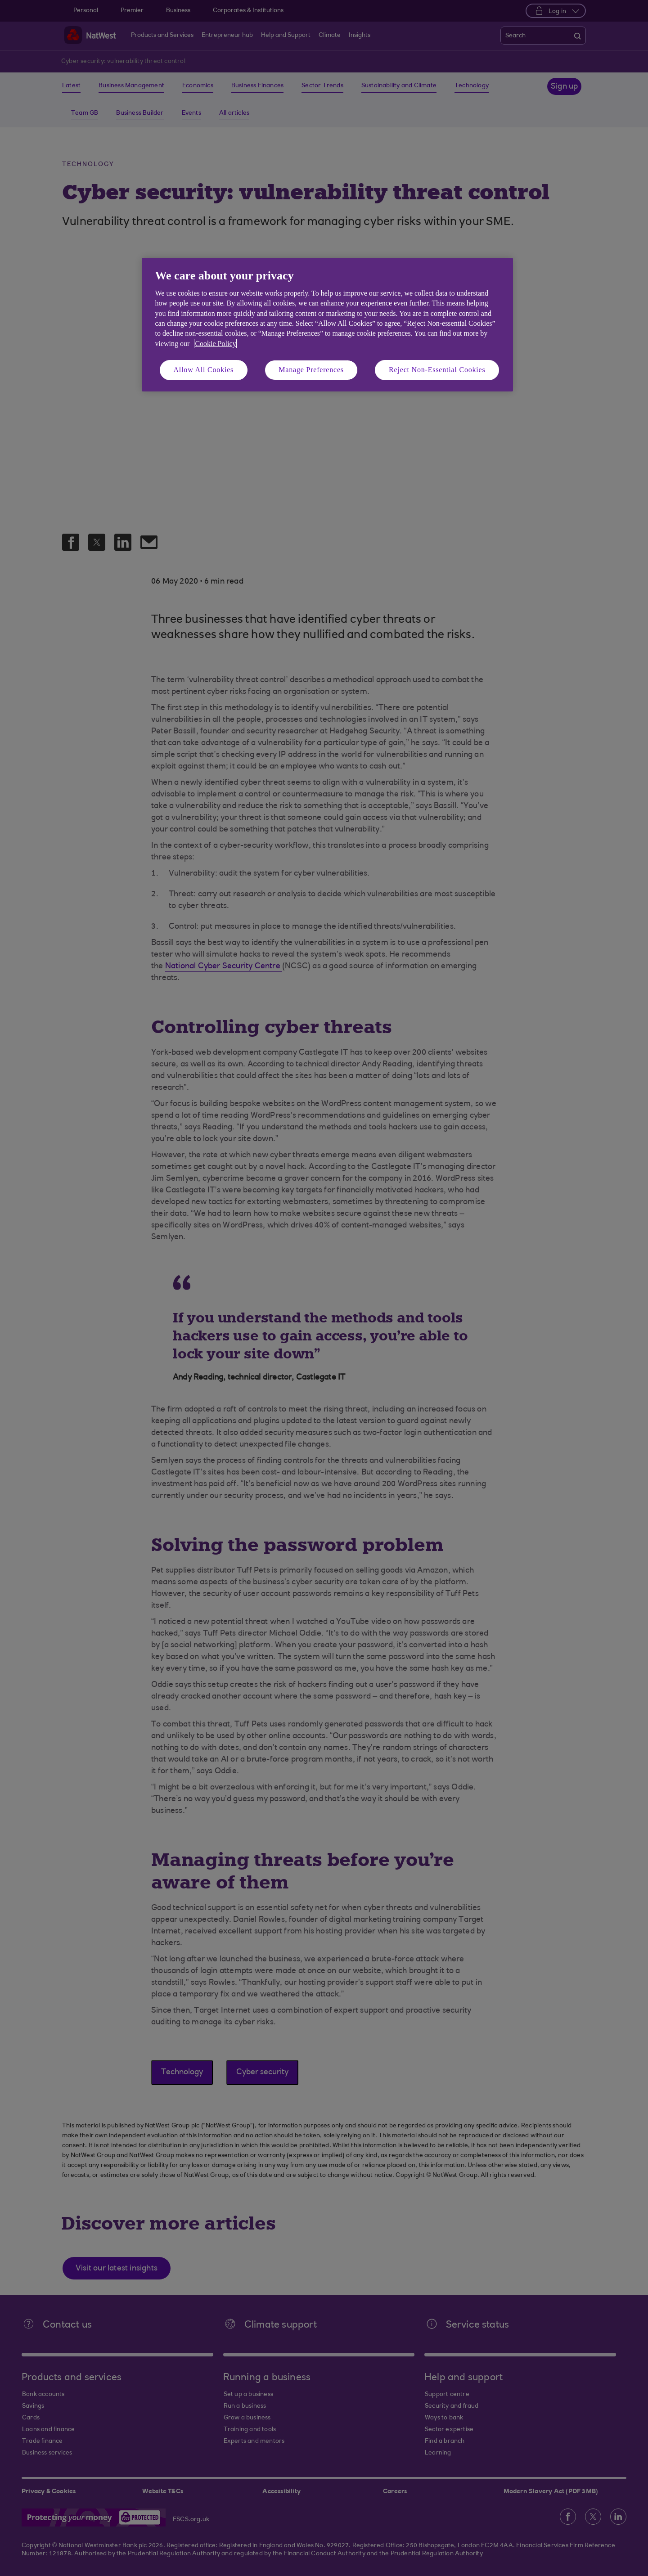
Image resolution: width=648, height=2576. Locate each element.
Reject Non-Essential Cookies (437, 369)
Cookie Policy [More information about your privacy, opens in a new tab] (215, 343)
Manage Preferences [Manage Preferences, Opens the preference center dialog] (311, 369)
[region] (327, 324)
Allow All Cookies (204, 369)
